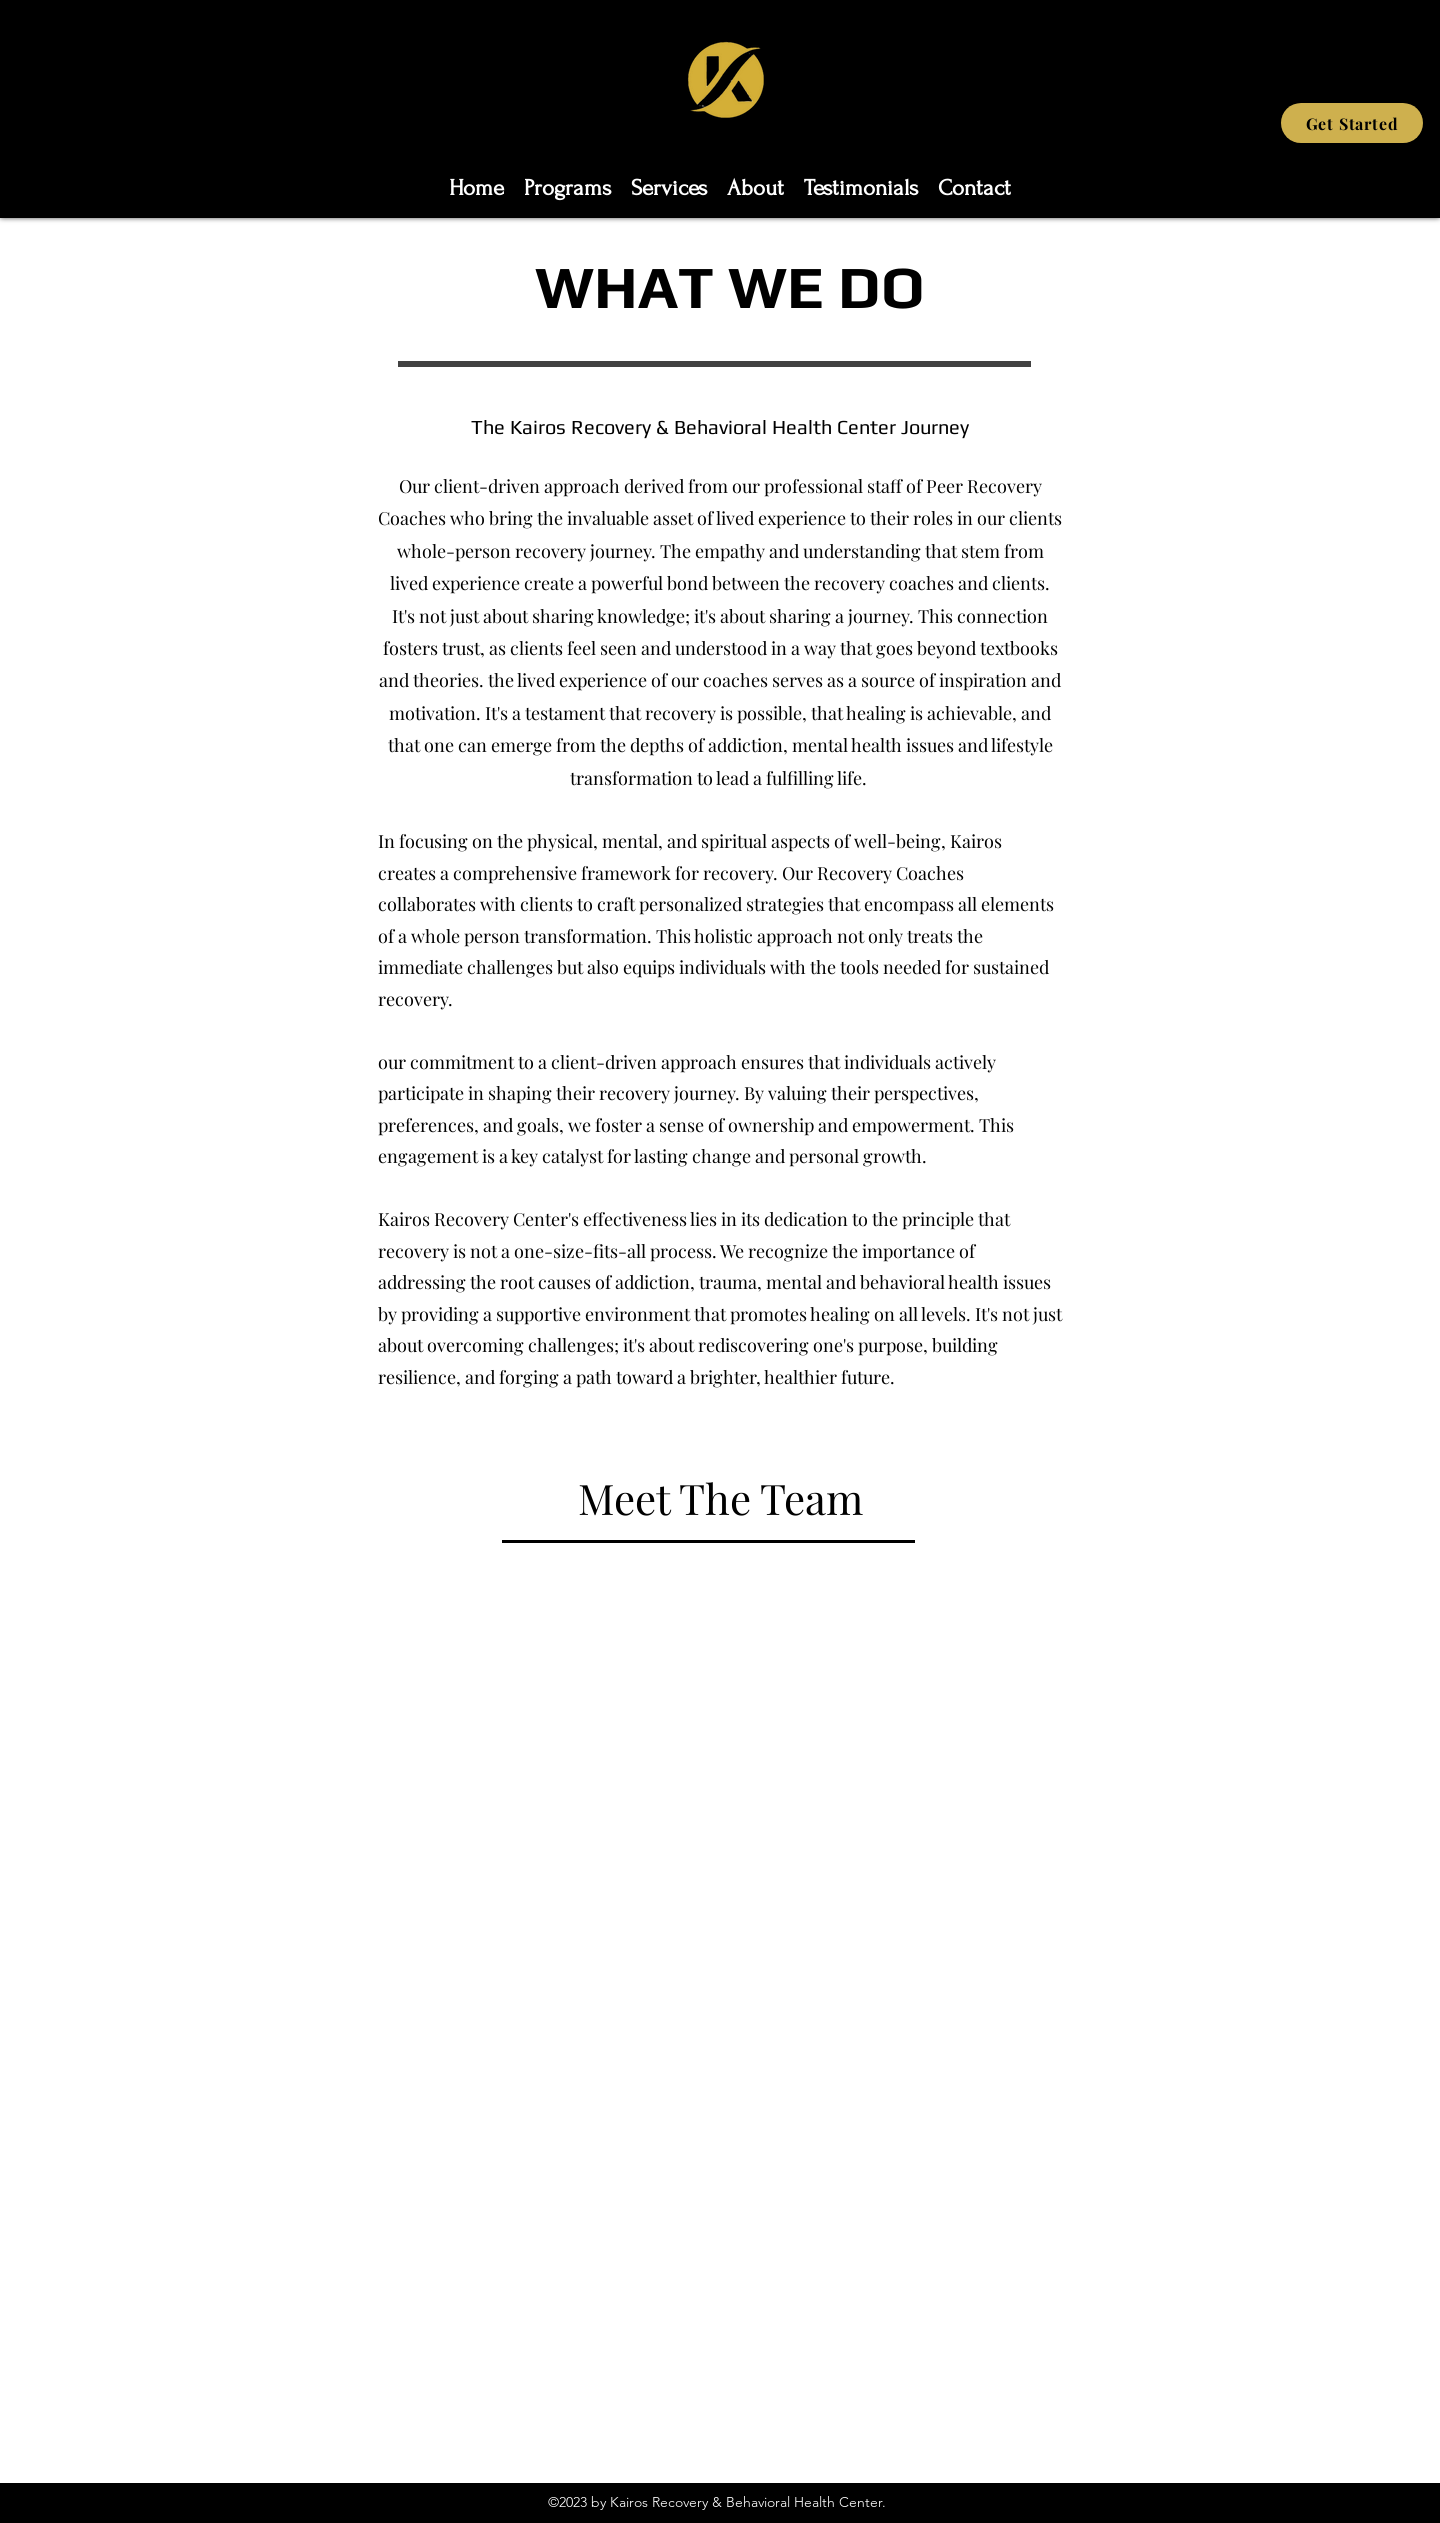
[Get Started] (1352, 123)
